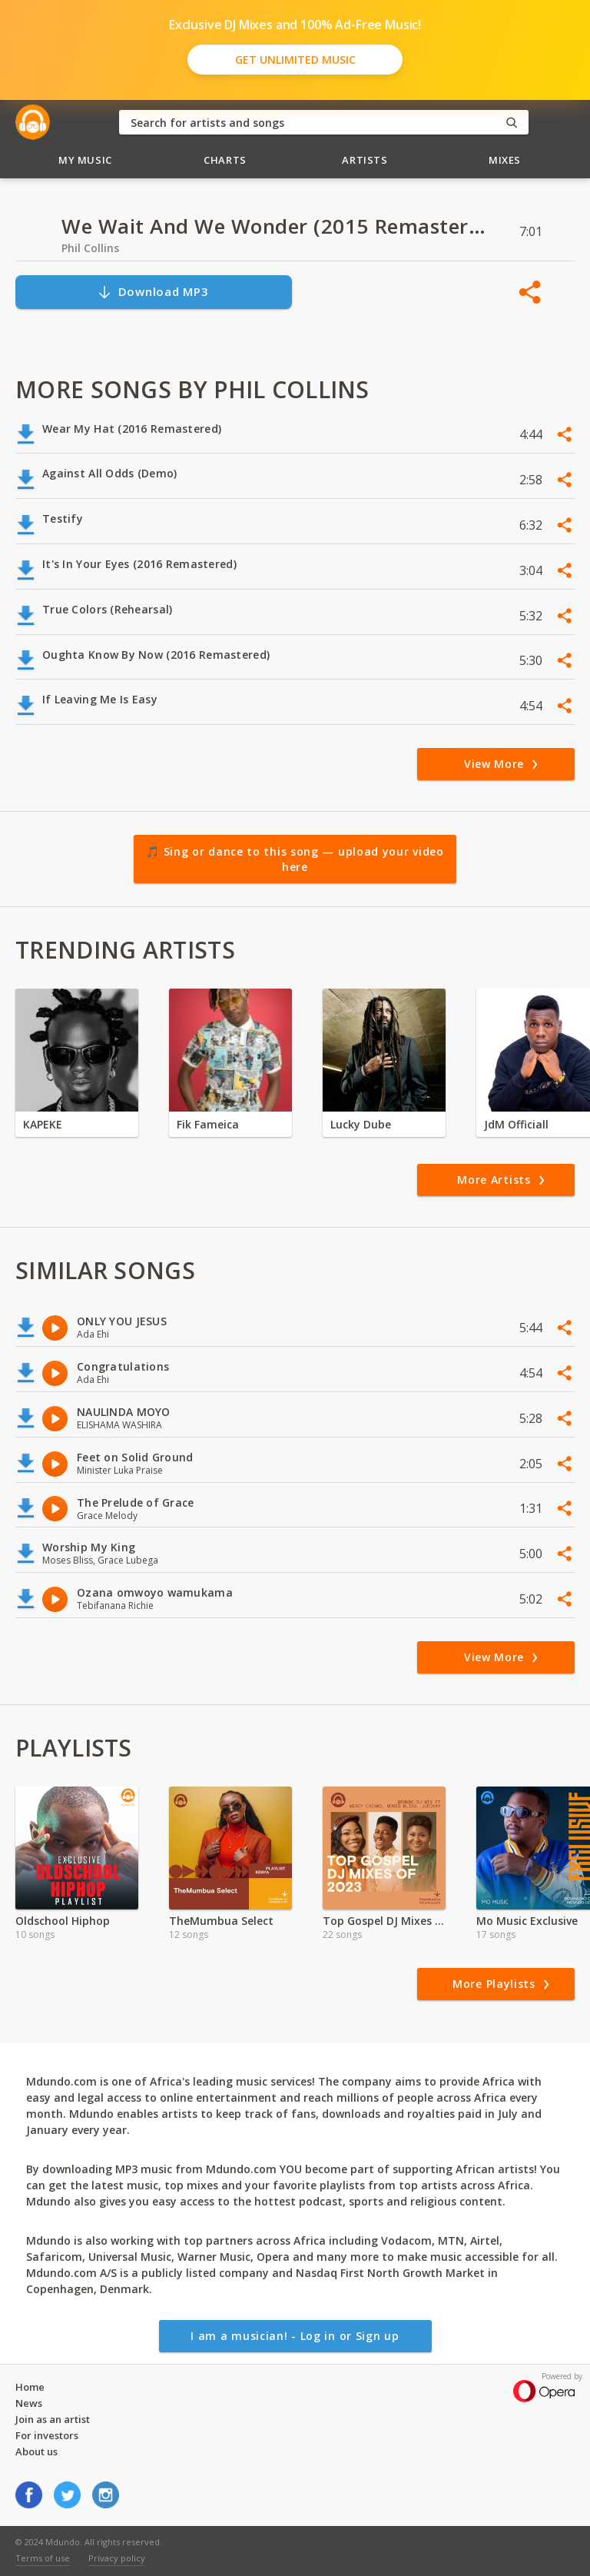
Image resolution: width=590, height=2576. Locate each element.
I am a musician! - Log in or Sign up (295, 2335)
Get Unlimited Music (295, 59)
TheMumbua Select (221, 1920)
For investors (46, 2435)
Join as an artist (52, 2419)
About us (36, 2451)
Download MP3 (153, 292)
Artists (365, 160)
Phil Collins (90, 248)
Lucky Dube (360, 1124)
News (28, 2403)
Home (30, 2387)
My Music (85, 160)
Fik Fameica (208, 1124)
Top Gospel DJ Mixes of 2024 (384, 1920)
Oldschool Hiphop (62, 1920)
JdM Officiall (516, 1124)
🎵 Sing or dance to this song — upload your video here (295, 859)
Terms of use (42, 2558)
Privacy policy (116, 2558)
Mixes (505, 160)
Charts (225, 160)
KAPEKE (42, 1124)
